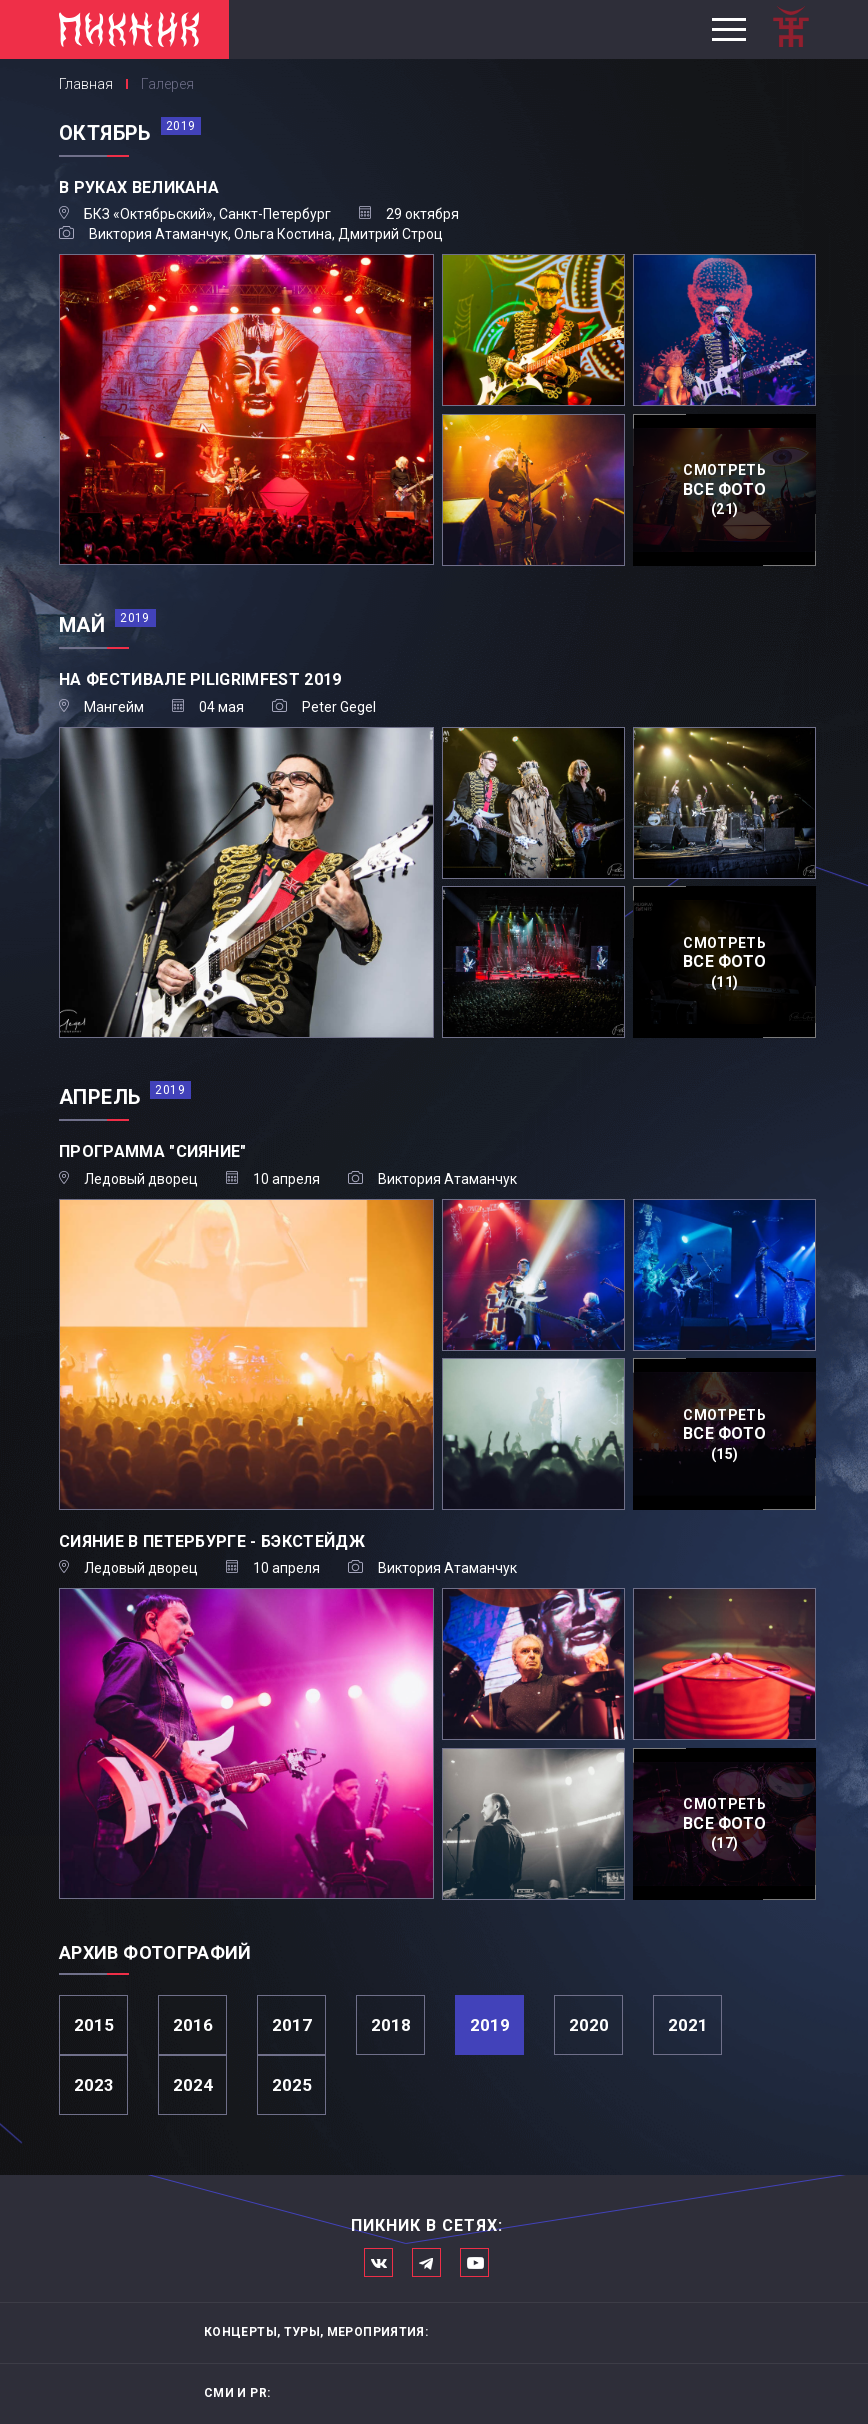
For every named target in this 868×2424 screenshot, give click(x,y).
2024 (193, 2085)
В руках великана (139, 187)
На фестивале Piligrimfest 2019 (200, 679)
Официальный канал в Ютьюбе (474, 2262)
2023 (94, 2085)
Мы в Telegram (426, 2262)
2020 (589, 2025)
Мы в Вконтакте (378, 2262)
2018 (391, 2025)
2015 (94, 2025)
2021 (688, 2025)
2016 (193, 2025)
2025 (292, 2085)
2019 (490, 2025)
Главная (86, 84)
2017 (292, 2025)
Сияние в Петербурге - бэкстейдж (212, 1541)
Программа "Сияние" (153, 1151)
